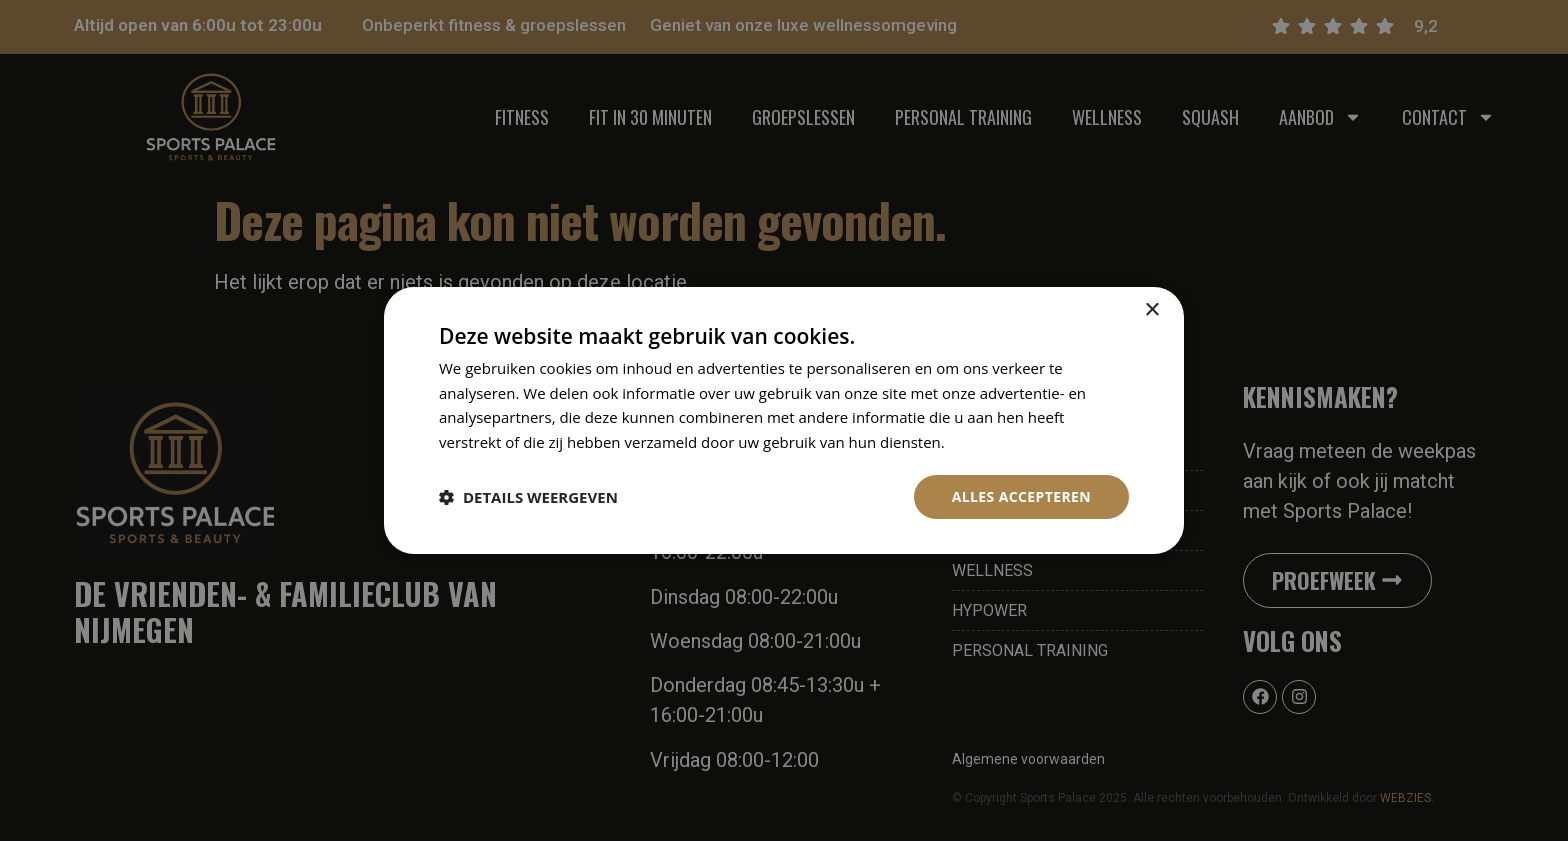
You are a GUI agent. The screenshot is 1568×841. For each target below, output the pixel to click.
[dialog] (784, 420)
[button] (528, 497)
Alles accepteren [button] (1021, 496)
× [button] (1151, 309)
